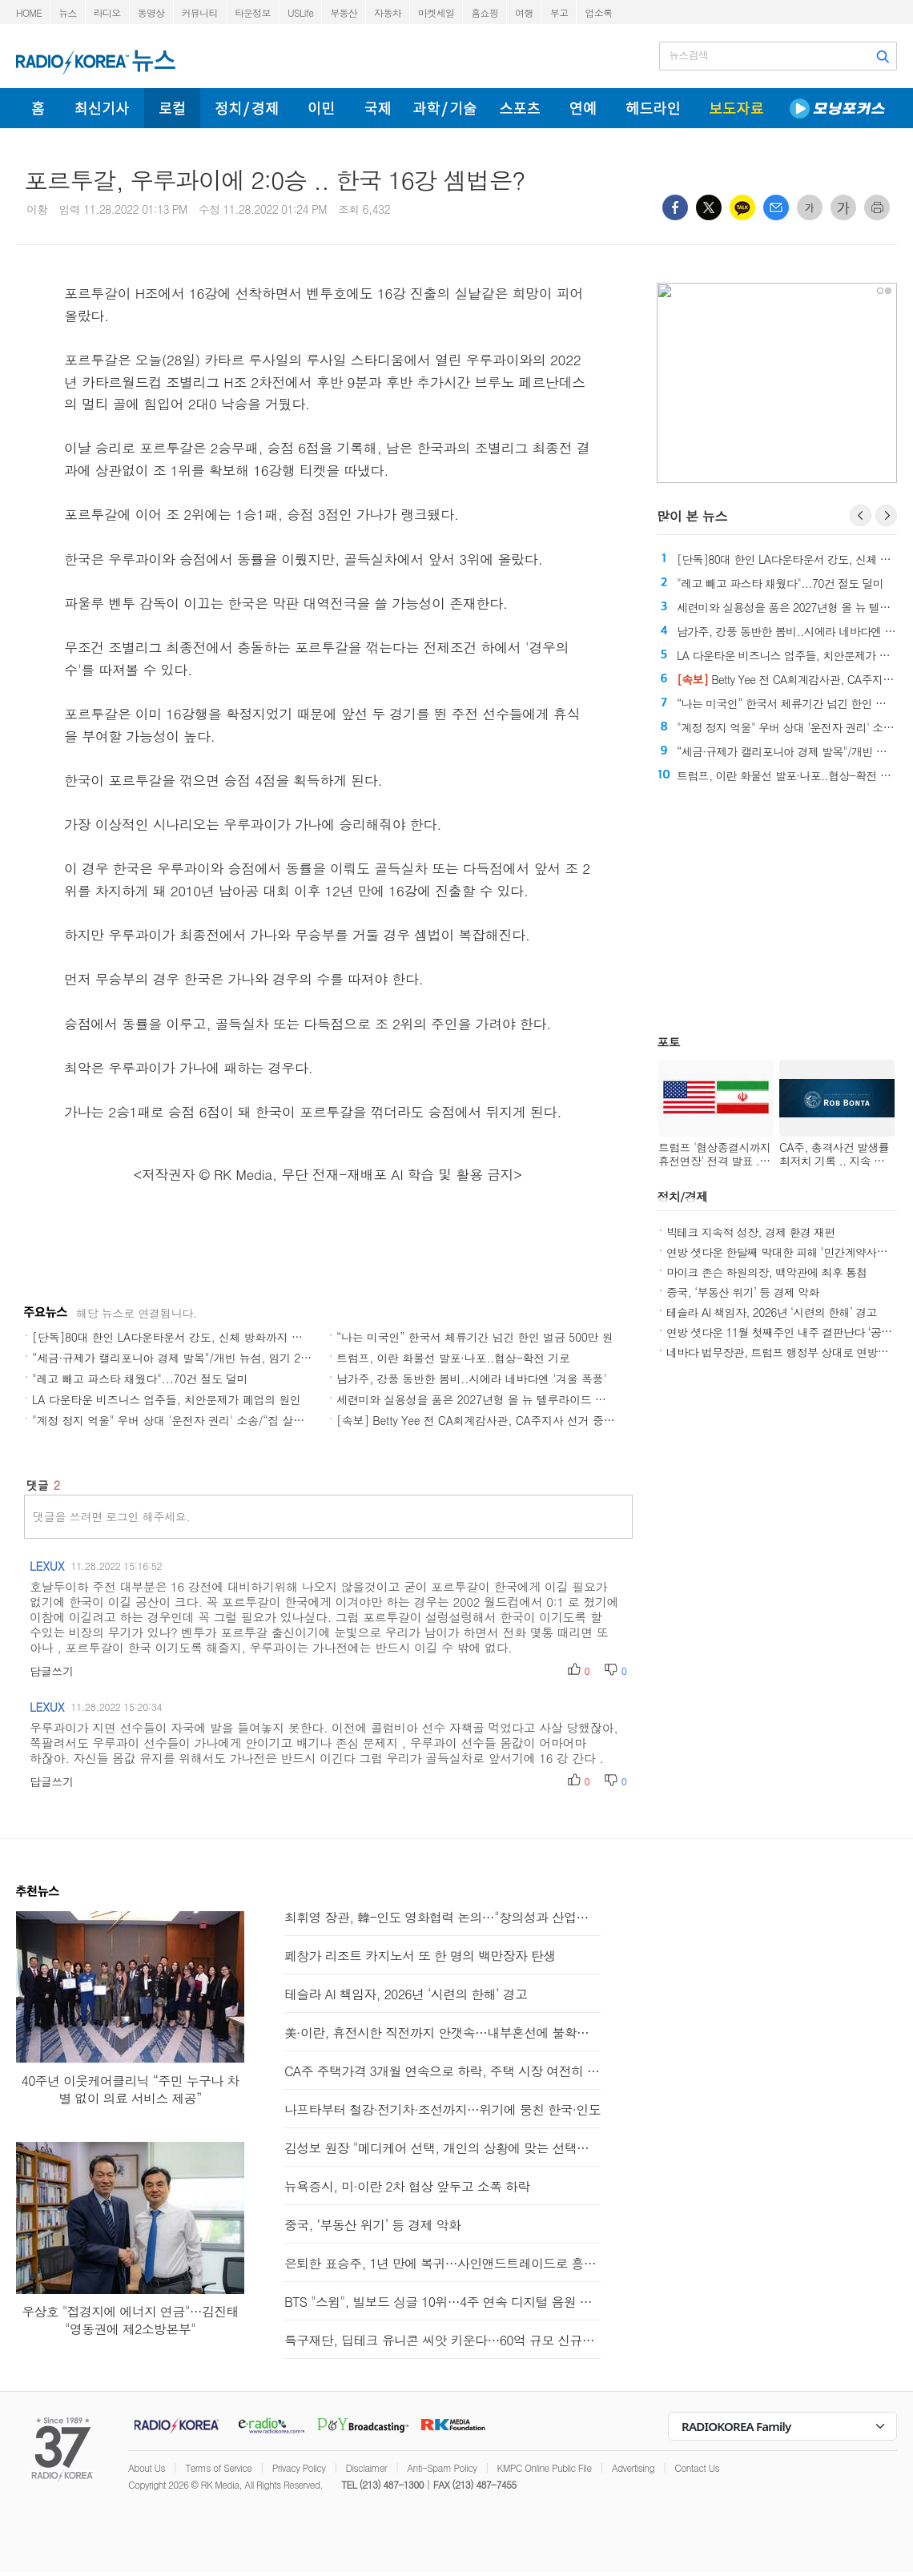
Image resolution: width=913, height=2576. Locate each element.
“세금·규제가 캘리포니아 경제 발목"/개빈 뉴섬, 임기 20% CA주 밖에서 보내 (220, 1358)
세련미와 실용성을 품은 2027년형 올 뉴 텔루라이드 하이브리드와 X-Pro (515, 1399)
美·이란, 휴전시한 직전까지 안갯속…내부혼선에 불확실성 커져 (442, 2032)
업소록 (598, 12)
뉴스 (67, 12)
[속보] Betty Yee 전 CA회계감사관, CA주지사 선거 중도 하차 (488, 1420)
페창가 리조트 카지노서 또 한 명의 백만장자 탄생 (420, 1955)
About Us (146, 2467)
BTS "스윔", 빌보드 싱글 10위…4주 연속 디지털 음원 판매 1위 (442, 2301)
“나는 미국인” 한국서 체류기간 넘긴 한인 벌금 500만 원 (474, 1337)
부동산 (343, 12)
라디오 (107, 12)
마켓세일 (436, 12)
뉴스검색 (688, 55)
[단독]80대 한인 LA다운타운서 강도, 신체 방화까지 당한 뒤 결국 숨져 (205, 1337)
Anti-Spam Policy (442, 2467)
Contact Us (696, 2467)
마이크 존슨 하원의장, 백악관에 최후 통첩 (766, 1272)
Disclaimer (366, 2467)
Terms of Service (218, 2467)
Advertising (633, 2467)
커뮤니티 (200, 12)
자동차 (387, 12)
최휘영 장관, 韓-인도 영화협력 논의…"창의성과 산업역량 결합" (442, 1917)
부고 (559, 12)
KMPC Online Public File (544, 2467)
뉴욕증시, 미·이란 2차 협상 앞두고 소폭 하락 (407, 2186)
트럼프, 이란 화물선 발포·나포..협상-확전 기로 (453, 1358)
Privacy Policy (299, 2467)
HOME (29, 12)
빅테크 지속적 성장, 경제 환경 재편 (750, 1232)
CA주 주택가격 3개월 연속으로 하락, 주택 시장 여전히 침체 (442, 2071)
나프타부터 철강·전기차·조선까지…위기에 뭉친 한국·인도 (442, 2109)
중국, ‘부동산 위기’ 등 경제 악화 (742, 1292)
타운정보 (253, 12)
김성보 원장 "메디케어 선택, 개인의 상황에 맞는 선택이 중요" (442, 2148)
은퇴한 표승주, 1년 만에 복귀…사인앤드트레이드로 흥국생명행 (442, 2263)
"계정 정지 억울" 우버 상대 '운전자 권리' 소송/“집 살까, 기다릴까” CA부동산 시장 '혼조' (250, 1420)
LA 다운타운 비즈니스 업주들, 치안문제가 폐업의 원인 (166, 1399)
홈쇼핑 (484, 12)
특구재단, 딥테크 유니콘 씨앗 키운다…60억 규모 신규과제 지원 (442, 2340)
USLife (300, 12)
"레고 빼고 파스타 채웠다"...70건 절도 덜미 (140, 1379)
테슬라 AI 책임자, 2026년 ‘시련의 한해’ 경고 (771, 1312)
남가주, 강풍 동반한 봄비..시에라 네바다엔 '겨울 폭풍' (471, 1379)
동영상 (151, 12)
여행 (524, 12)
